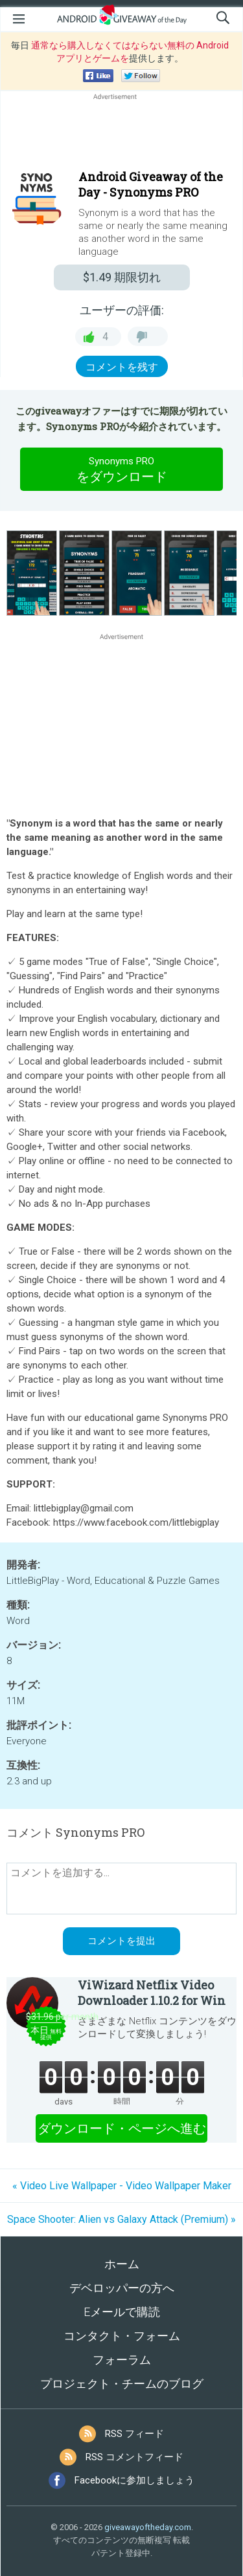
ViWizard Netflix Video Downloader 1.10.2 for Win (152, 1992)
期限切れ (122, 277)
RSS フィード (134, 2434)
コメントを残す (122, 367)
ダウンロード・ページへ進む (122, 2128)
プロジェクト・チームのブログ (121, 2383)
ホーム (121, 2264)
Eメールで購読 (122, 2312)
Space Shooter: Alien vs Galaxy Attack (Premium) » (121, 2219)
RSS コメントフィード (134, 2457)
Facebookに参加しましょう (134, 2480)
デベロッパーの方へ (121, 2288)
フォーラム (122, 2359)
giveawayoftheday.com (147, 2527)
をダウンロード (121, 468)
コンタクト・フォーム (122, 2336)
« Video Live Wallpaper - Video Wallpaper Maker (121, 2186)
